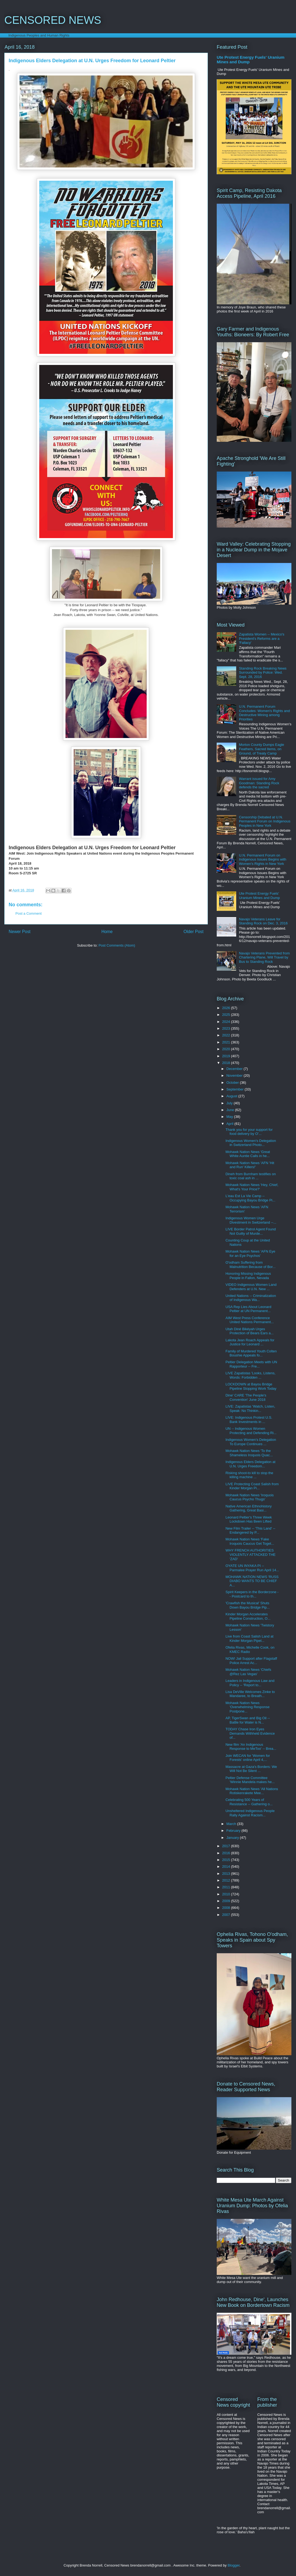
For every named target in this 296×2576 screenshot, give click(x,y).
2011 (226, 1887)
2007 (226, 1915)
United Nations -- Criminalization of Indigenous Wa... (250, 1298)
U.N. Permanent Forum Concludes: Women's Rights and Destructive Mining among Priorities (264, 712)
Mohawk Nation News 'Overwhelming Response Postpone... (247, 1707)
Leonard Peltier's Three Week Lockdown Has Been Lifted (248, 1519)
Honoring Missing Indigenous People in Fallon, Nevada (248, 1275)
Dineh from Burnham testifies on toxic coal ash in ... (250, 1176)
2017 (226, 1846)
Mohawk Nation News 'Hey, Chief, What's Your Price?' (251, 1187)
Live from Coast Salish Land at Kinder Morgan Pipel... (249, 1638)
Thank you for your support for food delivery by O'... (248, 1132)
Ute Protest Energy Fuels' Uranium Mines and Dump (259, 895)
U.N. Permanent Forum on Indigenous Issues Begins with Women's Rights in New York (262, 859)
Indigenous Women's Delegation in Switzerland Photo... (250, 1143)
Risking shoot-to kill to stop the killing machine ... (249, 1475)
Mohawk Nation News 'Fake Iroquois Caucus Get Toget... (249, 1541)
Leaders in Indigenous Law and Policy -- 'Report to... (249, 1683)
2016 (226, 1853)
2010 (226, 1894)
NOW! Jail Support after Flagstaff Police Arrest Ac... (251, 1660)
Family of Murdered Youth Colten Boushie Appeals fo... (251, 1353)
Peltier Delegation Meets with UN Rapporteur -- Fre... (251, 1364)
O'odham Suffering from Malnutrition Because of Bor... (250, 1264)
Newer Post (20, 931)
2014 (226, 1867)
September (235, 1089)
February (234, 1831)
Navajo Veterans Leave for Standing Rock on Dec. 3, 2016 (263, 921)
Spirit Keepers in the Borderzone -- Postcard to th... (251, 1594)
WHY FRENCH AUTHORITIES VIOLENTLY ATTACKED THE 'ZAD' (250, 1554)
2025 (226, 1015)
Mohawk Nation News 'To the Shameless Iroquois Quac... (249, 1453)
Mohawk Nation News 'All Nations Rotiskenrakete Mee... (251, 1791)
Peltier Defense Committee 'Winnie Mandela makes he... (250, 1780)
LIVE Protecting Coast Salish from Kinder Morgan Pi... (252, 1486)
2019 (226, 1056)
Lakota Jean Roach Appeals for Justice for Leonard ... (249, 1342)
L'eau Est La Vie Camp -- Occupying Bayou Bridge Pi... (250, 1198)
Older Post (193, 931)
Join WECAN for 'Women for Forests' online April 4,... (247, 1758)
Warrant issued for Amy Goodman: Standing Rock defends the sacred (259, 783)
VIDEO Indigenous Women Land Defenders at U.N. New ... (250, 1287)
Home (107, 931)
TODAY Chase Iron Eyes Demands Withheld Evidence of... (250, 1733)
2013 (226, 1874)
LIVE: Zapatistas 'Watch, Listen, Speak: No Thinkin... (250, 1408)
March (231, 1824)
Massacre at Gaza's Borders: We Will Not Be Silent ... (251, 1769)
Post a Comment (28, 913)
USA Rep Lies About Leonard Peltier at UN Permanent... (248, 1309)
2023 (226, 1028)
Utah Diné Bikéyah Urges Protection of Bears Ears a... (249, 1331)
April (230, 1124)
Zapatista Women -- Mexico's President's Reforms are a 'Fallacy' (261, 638)
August (232, 1096)
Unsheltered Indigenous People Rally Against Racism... (249, 1813)
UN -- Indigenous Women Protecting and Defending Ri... (250, 1431)
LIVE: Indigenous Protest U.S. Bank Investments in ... (248, 1419)
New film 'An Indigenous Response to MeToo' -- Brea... (250, 1746)
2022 (226, 1035)
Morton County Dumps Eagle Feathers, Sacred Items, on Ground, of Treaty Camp (261, 749)
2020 (226, 1049)
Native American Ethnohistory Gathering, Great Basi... (248, 1508)
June (230, 1110)
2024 (226, 1022)
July (230, 1103)
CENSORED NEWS (52, 20)
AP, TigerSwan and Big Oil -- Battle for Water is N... (247, 1720)
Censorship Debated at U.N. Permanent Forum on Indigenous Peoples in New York (264, 821)
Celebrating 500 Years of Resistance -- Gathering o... (248, 1802)
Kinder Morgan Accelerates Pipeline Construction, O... (247, 1616)
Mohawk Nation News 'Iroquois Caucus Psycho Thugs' (249, 1497)
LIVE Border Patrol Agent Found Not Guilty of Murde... (250, 1231)
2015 (226, 1860)
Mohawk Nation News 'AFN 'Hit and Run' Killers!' (249, 1165)
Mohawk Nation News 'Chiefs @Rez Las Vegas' (248, 1672)
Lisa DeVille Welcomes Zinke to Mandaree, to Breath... (250, 1694)
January (233, 1838)
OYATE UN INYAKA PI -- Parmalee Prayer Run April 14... (252, 1568)
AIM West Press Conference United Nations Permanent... (249, 1320)
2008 (226, 1908)
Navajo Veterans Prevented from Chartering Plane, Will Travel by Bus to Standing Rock (264, 957)
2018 (226, 1063)
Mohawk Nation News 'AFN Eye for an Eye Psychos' (250, 1253)
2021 (226, 1042)
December (235, 1069)
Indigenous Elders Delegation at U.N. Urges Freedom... (250, 1464)
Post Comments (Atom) (116, 945)
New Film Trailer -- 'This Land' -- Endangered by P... (250, 1530)
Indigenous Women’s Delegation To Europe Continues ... (250, 1442)
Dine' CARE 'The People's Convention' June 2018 (245, 1397)
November (235, 1075)
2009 (226, 1901)
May (230, 1117)
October (233, 1083)
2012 (226, 1880)
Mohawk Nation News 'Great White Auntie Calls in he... (247, 1154)
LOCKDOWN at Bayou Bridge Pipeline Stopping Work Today (250, 1386)
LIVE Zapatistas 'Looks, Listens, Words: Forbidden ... (250, 1375)
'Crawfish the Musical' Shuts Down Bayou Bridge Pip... (247, 1605)
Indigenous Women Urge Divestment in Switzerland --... (250, 1220)
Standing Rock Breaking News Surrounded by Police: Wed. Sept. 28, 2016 (263, 672)
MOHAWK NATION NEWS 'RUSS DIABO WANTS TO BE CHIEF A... (251, 1581)
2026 (226, 1008)
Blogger (233, 2565)
